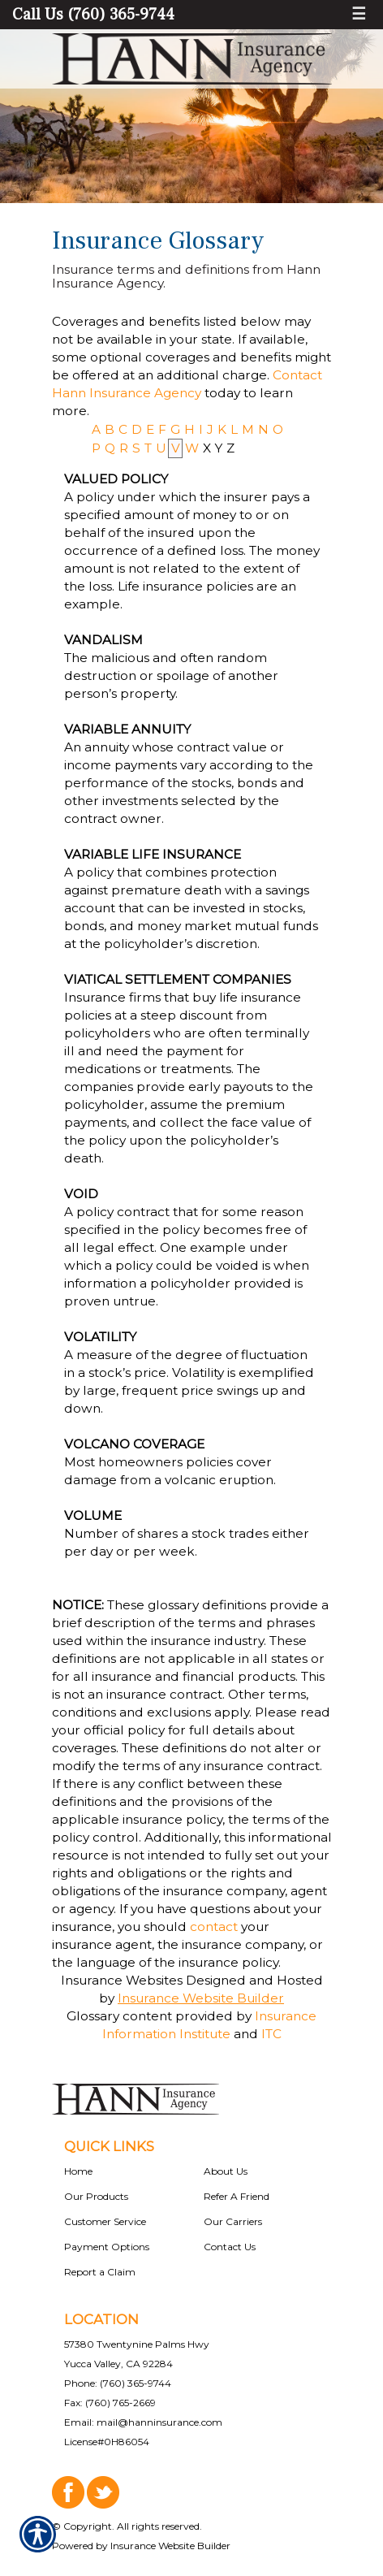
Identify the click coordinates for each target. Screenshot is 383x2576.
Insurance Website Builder (201, 1998)
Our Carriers (233, 2221)
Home (78, 2171)
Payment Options (106, 2246)
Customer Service (105, 2221)
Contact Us (230, 2246)
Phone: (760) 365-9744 (117, 2383)
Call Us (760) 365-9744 (93, 14)
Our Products (96, 2196)
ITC (271, 2033)
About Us (225, 2171)
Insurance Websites (122, 1980)
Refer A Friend (236, 2196)
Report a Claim (100, 2272)
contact (214, 1926)
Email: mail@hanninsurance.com (143, 2422)
